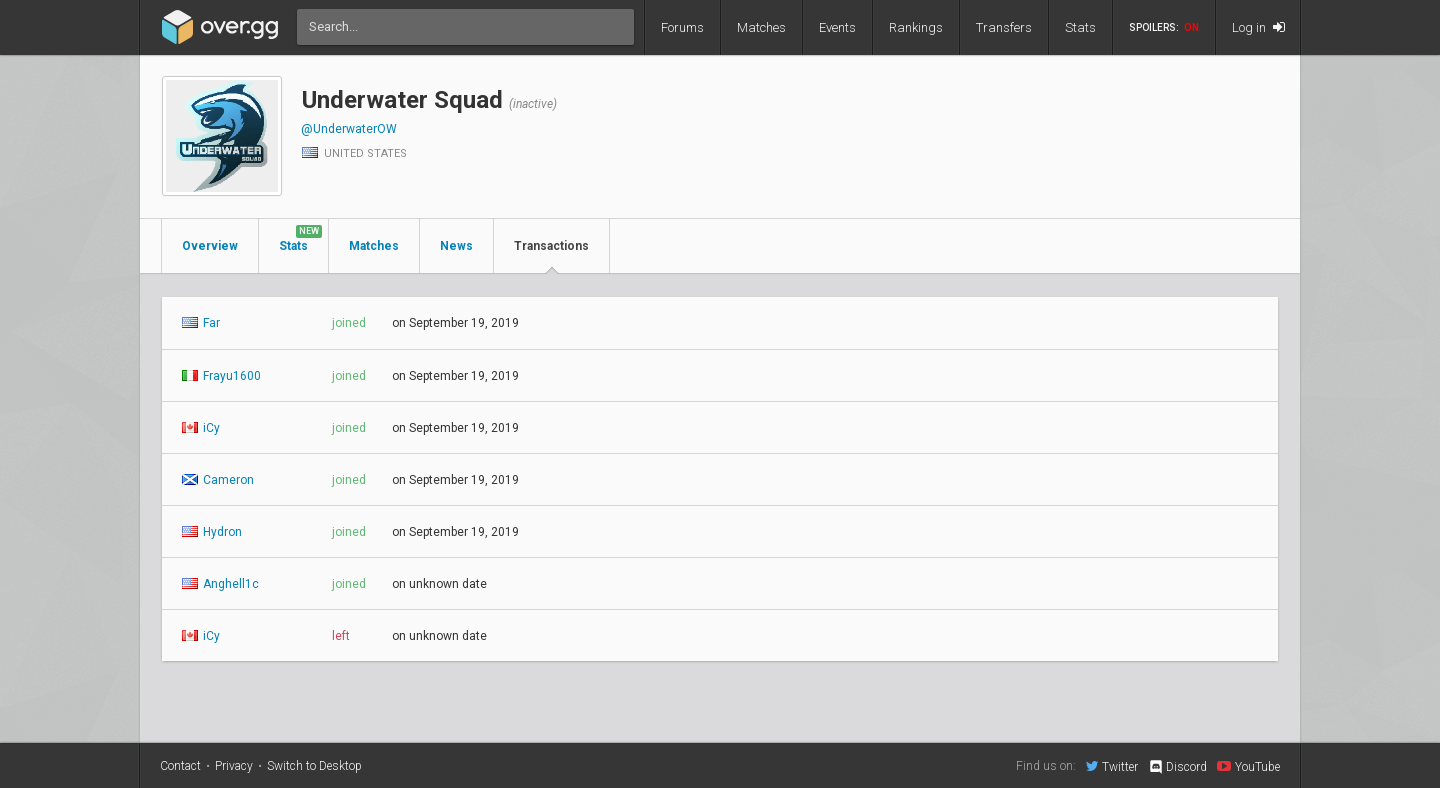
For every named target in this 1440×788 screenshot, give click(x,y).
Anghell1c (220, 584)
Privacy (234, 766)
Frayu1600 (221, 376)
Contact (180, 766)
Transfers (1004, 27)
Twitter (1112, 766)
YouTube (1248, 766)
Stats (1080, 27)
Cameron (218, 480)
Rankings (916, 27)
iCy (201, 428)
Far (201, 323)
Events (837, 27)
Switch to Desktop (314, 766)
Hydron (212, 532)
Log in (1258, 27)
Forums (682, 27)
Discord (1177, 767)
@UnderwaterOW (349, 129)
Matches (761, 27)
